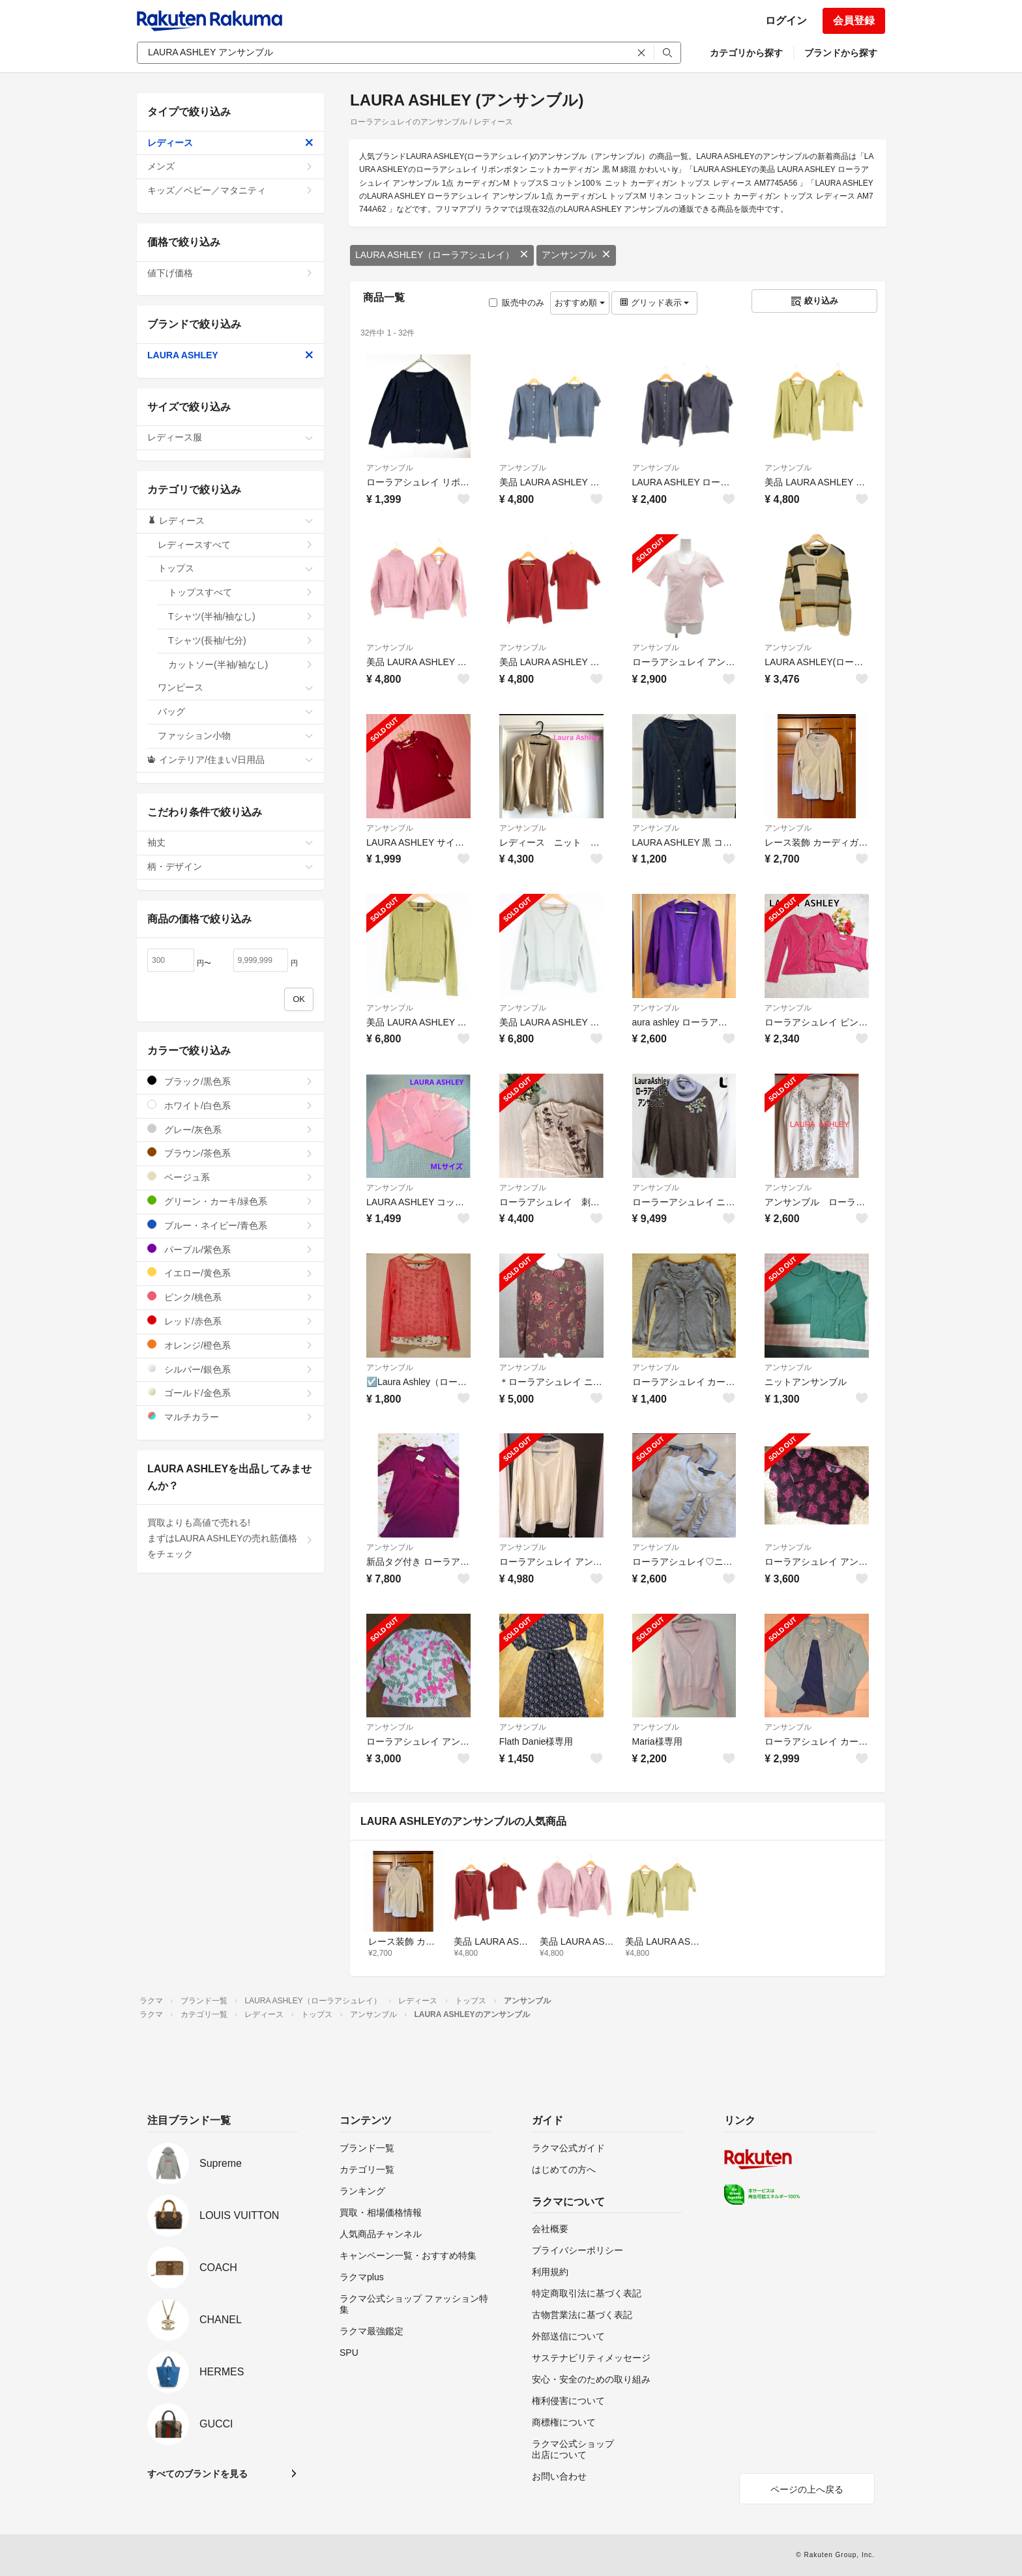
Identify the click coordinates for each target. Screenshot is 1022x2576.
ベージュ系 (230, 1176)
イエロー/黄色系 (230, 1272)
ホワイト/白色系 (230, 1105)
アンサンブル (576, 255)
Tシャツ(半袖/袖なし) (241, 616)
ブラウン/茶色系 (230, 1152)
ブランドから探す (840, 53)
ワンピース (236, 687)
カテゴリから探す (746, 53)
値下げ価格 (230, 273)
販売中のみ (516, 303)
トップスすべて (241, 592)
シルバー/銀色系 (230, 1369)
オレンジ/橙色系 (230, 1345)
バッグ (236, 711)
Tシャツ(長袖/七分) (241, 640)
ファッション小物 (236, 735)
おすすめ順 (580, 303)
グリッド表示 (654, 303)
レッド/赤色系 (230, 1320)
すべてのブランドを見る (197, 2474)
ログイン (786, 20)
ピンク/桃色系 (230, 1296)
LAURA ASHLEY (230, 355)
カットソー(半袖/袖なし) (241, 664)
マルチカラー (230, 1416)
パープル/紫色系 (230, 1249)
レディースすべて (236, 544)
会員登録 (854, 20)
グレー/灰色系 (230, 1129)
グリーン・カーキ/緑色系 (230, 1201)
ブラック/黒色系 (230, 1081)
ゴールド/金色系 (230, 1392)
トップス (236, 568)
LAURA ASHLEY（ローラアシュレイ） (442, 255)
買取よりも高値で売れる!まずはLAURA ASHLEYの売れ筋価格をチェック (230, 1538)
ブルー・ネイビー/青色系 (230, 1225)
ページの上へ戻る (806, 2489)
